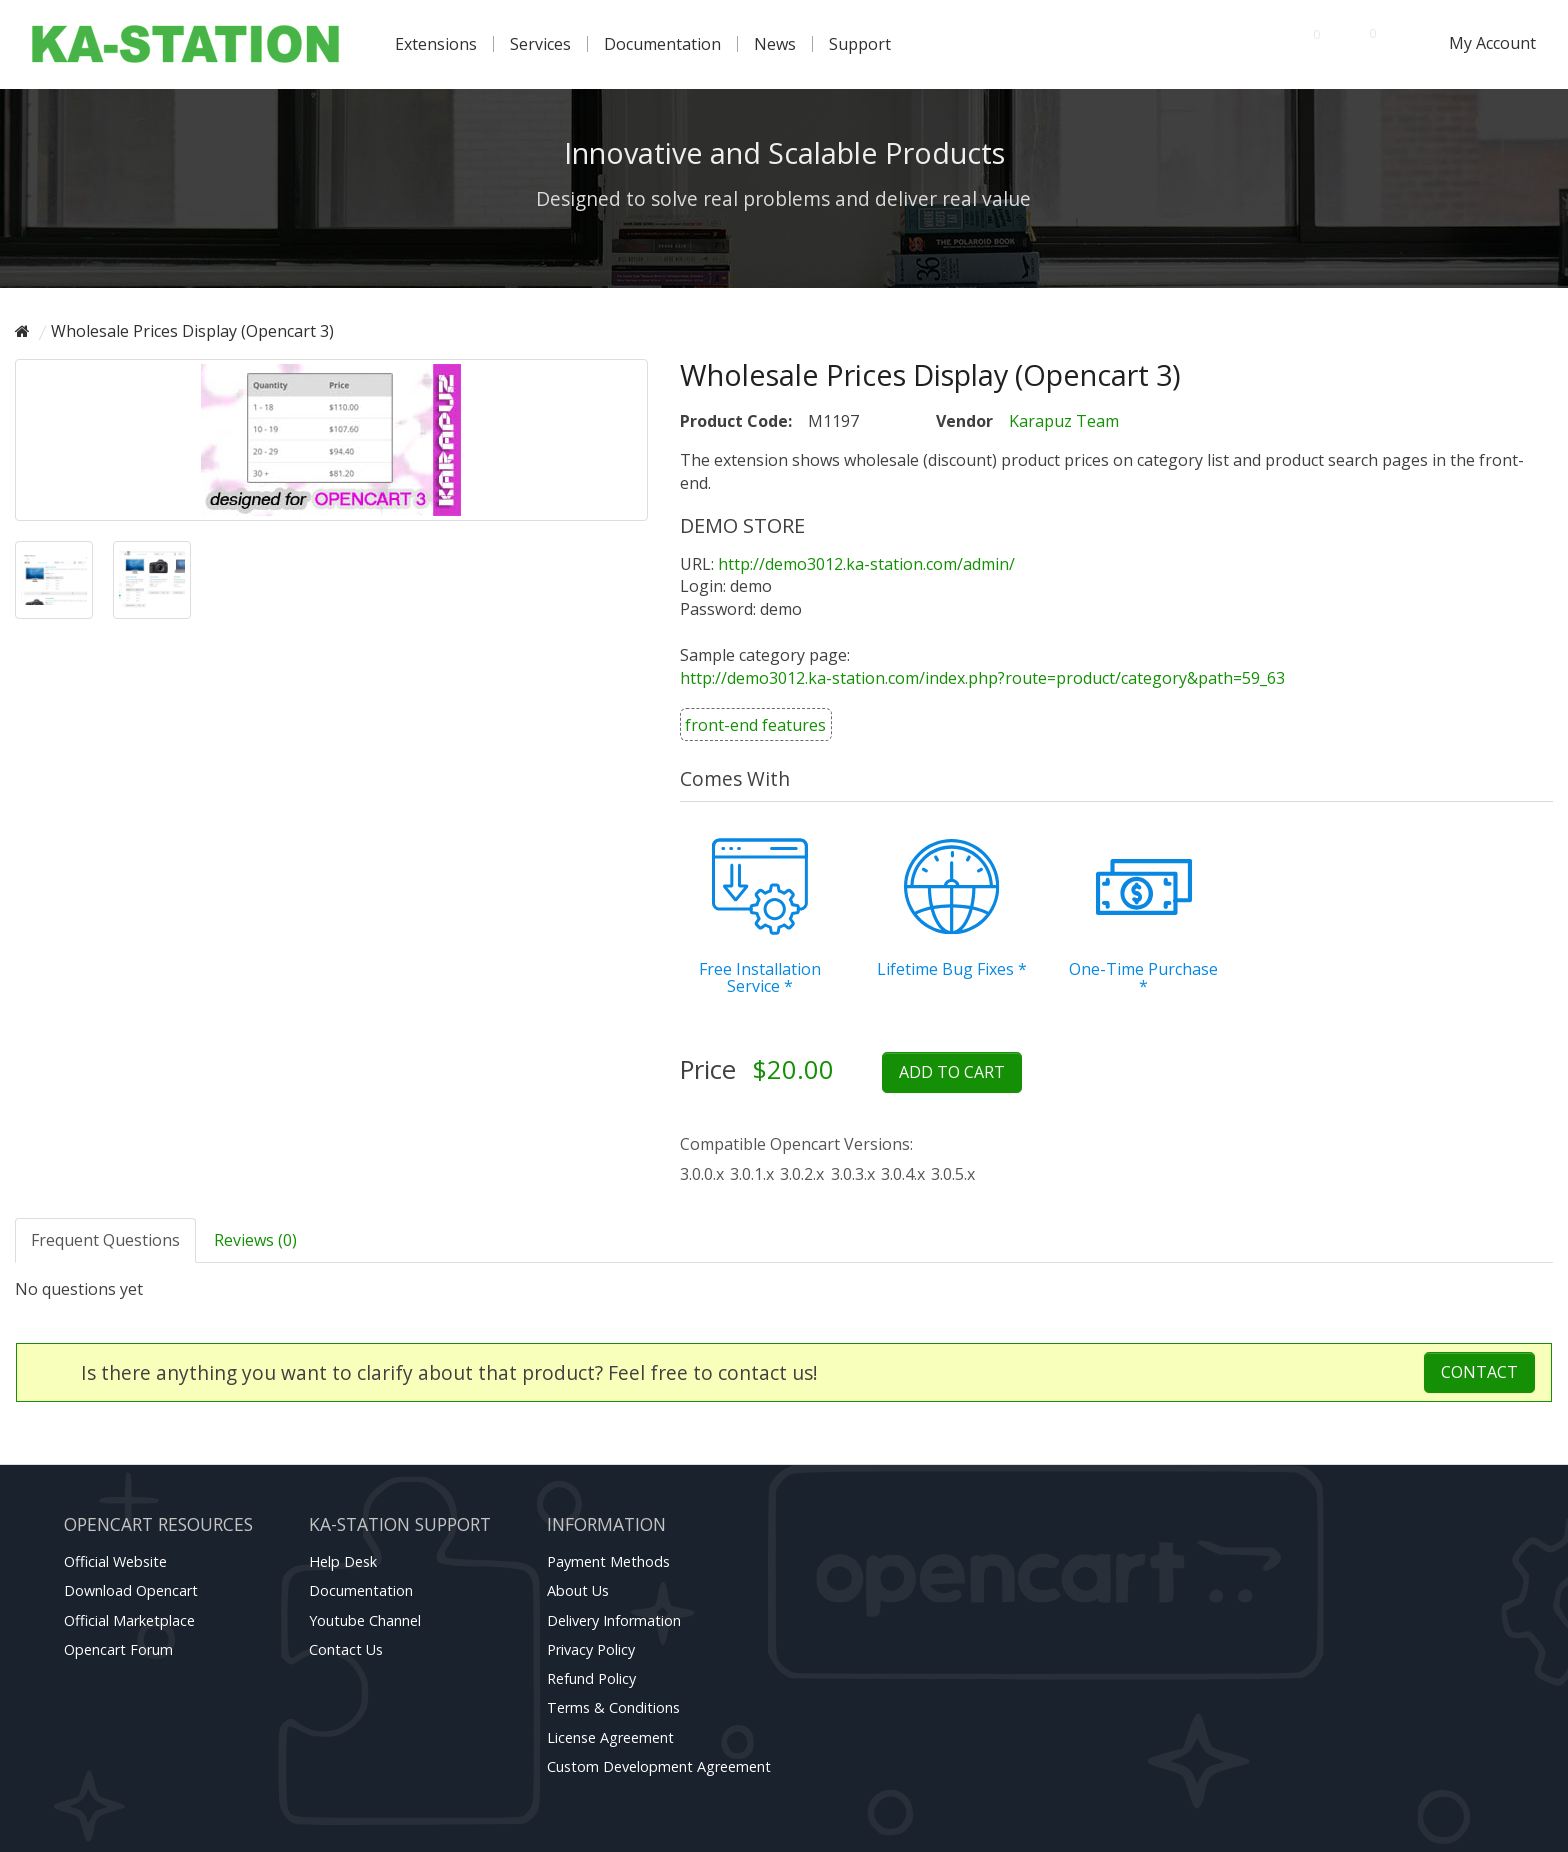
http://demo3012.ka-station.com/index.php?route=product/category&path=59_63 (982, 678)
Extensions (436, 44)
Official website (115, 1561)
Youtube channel (365, 1620)
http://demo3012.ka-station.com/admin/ (866, 564)
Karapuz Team (1064, 421)
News (775, 44)
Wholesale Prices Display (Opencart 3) (192, 331)
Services (540, 44)
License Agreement (610, 1737)
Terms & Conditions (613, 1707)
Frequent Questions (105, 1240)
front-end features (755, 725)
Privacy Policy (591, 1649)
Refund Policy (591, 1678)
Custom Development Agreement (659, 1766)
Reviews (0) (255, 1240)
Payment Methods (608, 1561)
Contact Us (346, 1649)
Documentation (662, 44)
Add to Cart (952, 1072)
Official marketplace (129, 1620)
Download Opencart (131, 1590)
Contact (1479, 1372)
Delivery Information (614, 1620)
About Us (578, 1590)
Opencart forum (118, 1649)
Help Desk (343, 1561)
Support (860, 44)
